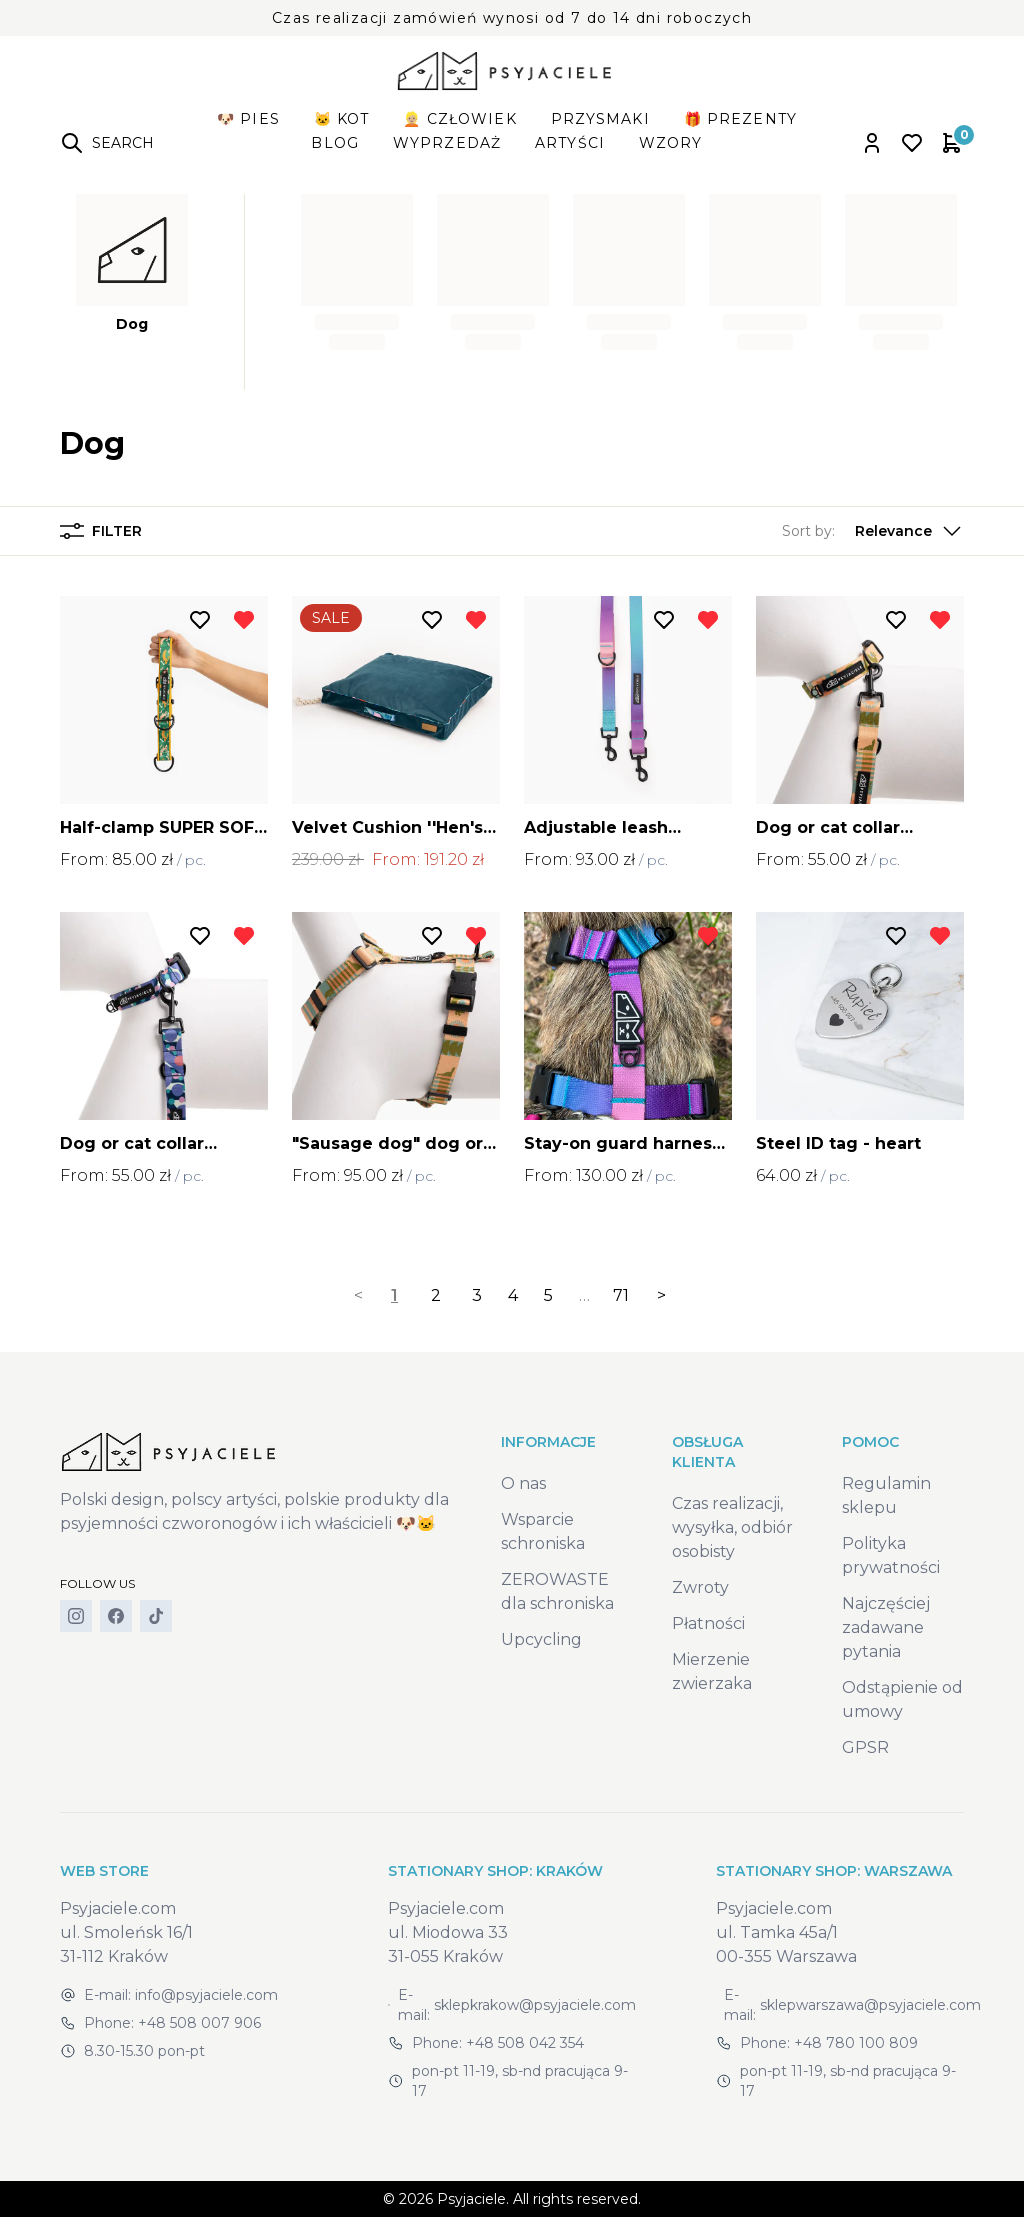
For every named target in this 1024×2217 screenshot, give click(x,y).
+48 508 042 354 (525, 2043)
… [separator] (584, 1295)
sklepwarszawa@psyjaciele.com (870, 2005)
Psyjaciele (471, 2199)
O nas (523, 1483)
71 (621, 1295)
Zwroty (700, 1587)
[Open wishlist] (912, 143)
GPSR (865, 1747)
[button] (873, 531)
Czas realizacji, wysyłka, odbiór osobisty (732, 1527)
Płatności (708, 1623)
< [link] (358, 1295)
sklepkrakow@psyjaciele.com (535, 2005)
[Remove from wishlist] (244, 620)
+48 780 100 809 (856, 2043)
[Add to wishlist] (200, 620)
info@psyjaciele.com (206, 1995)
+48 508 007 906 (199, 2023)
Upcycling (541, 1639)
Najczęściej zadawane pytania (886, 1627)
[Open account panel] (872, 143)
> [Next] (661, 1295)
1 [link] (394, 1295)
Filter (101, 531)
